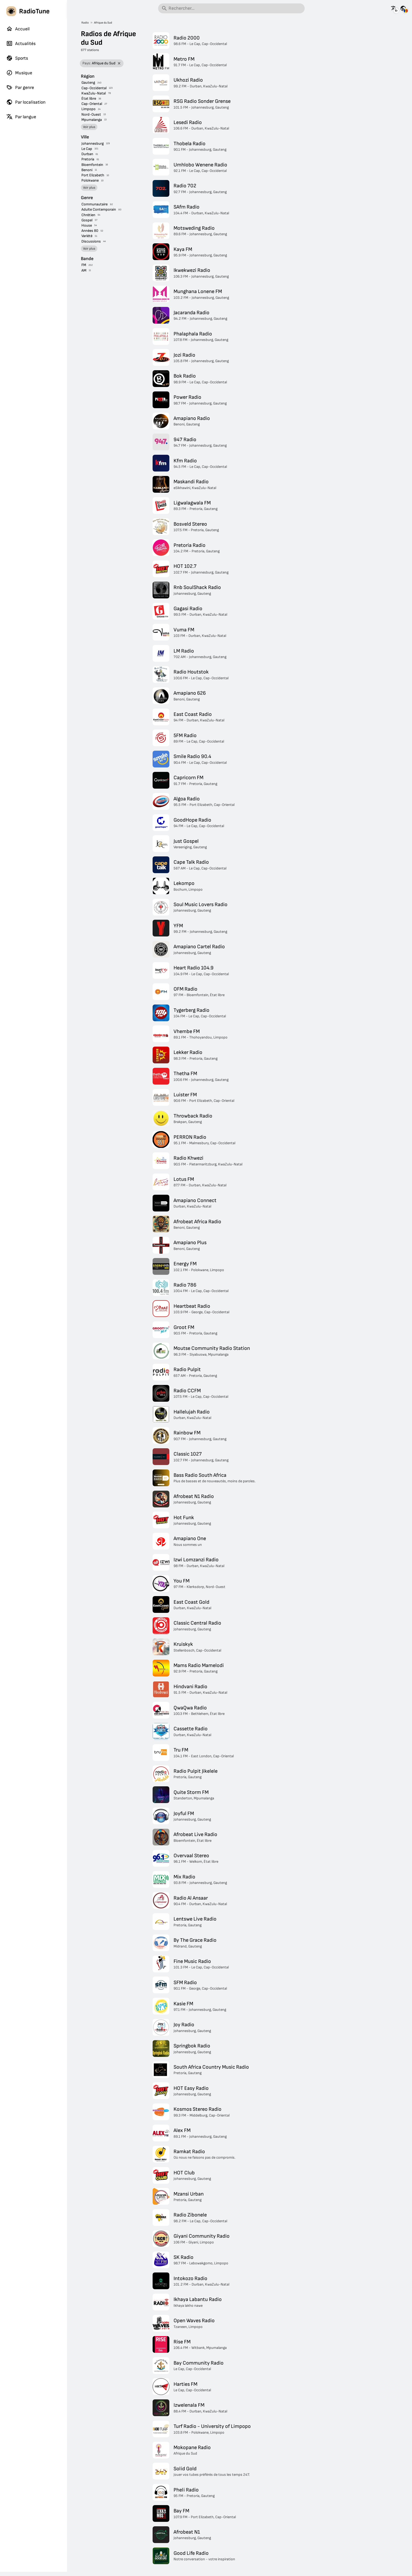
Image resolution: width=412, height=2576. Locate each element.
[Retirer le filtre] (119, 63)
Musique (19, 73)
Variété (86, 236)
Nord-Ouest (91, 114)
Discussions (91, 241)
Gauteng (88, 82)
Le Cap (86, 149)
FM (83, 265)
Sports (17, 58)
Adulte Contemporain (98, 209)
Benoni (86, 170)
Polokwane (90, 180)
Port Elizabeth (92, 175)
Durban (87, 154)
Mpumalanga (91, 119)
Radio (85, 22)
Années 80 (89, 230)
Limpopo (88, 109)
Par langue (21, 117)
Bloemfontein (92, 164)
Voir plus (89, 127)
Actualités (21, 43)
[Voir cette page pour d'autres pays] (403, 8)
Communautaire (94, 204)
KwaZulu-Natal (93, 93)
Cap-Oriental (91, 104)
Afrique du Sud (103, 22)
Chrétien (88, 215)
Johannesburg (92, 143)
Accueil (18, 29)
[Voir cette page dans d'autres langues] (394, 8)
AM (83, 270)
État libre (88, 98)
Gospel (86, 220)
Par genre (20, 87)
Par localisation (26, 102)
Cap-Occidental (94, 88)
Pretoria (87, 159)
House (86, 225)
